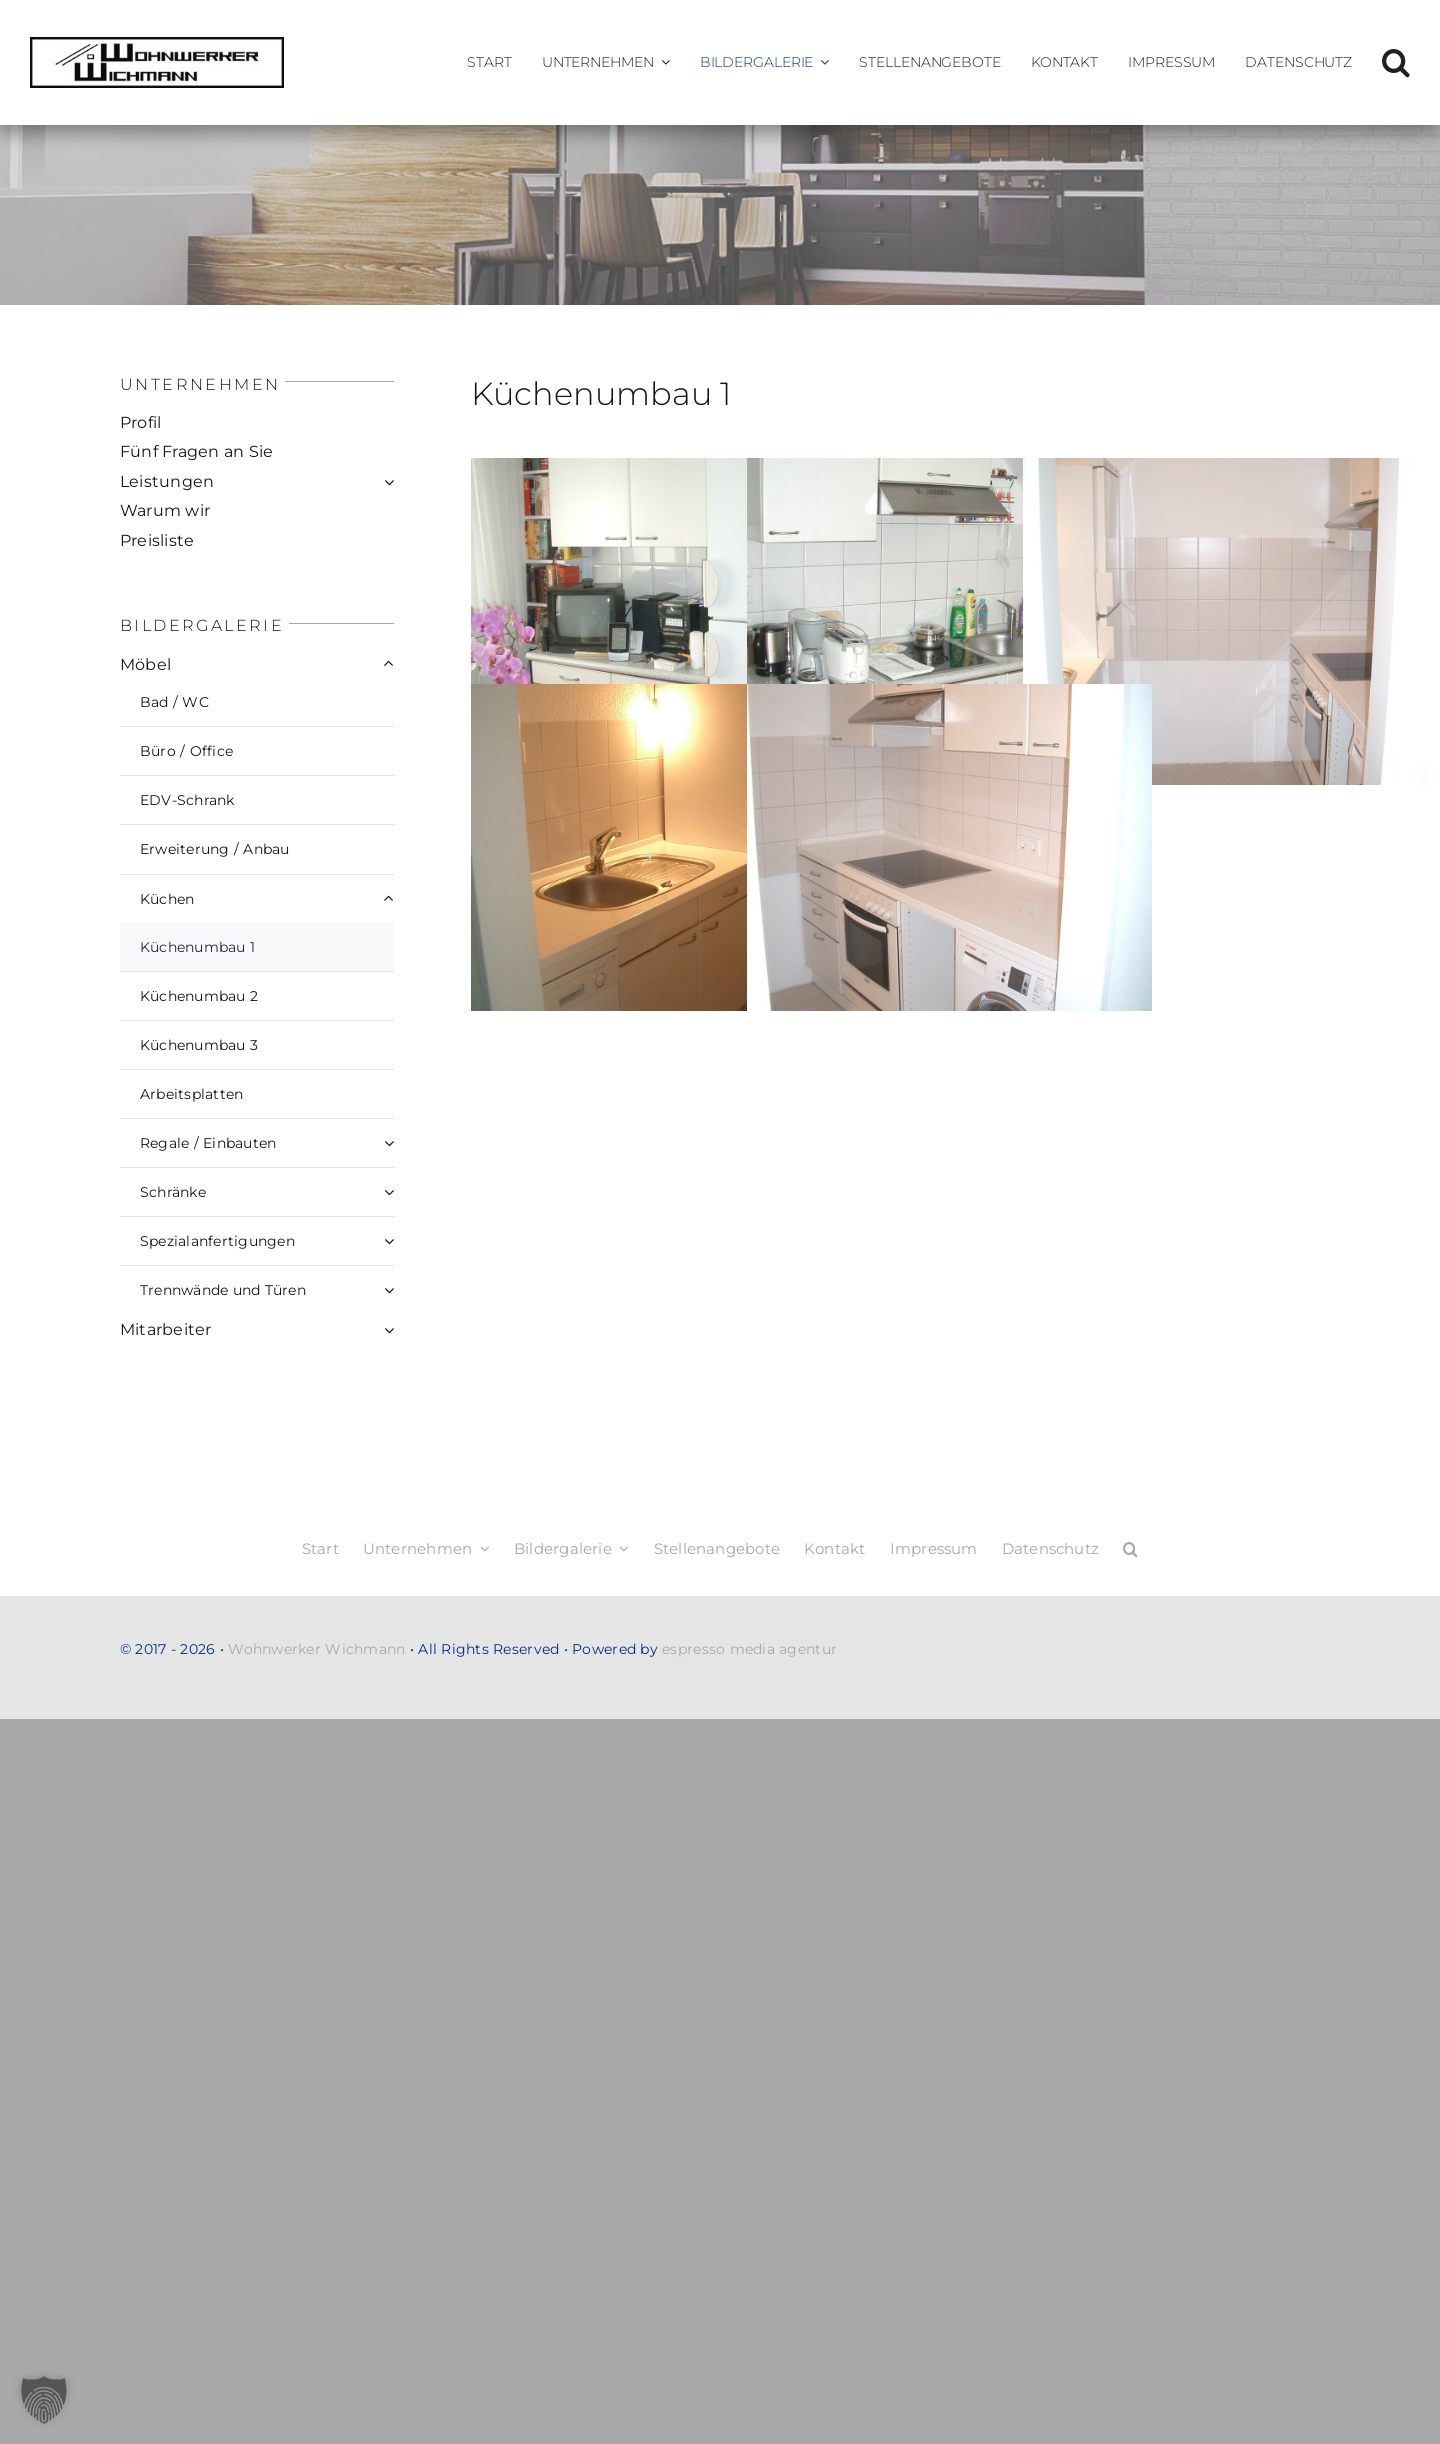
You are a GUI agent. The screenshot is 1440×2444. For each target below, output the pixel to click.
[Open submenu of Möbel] (389, 665)
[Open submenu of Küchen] (389, 899)
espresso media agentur (749, 1649)
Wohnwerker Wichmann (316, 1649)
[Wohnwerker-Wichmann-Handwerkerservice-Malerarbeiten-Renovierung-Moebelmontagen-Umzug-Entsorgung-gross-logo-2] (157, 46)
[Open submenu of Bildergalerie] (821, 62)
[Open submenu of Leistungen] (389, 482)
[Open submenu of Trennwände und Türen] (389, 1290)
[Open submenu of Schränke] (389, 1192)
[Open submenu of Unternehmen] (662, 62)
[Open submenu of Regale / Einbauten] (389, 1143)
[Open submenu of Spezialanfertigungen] (389, 1241)
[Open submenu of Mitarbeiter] (389, 1330)
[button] (1396, 62)
